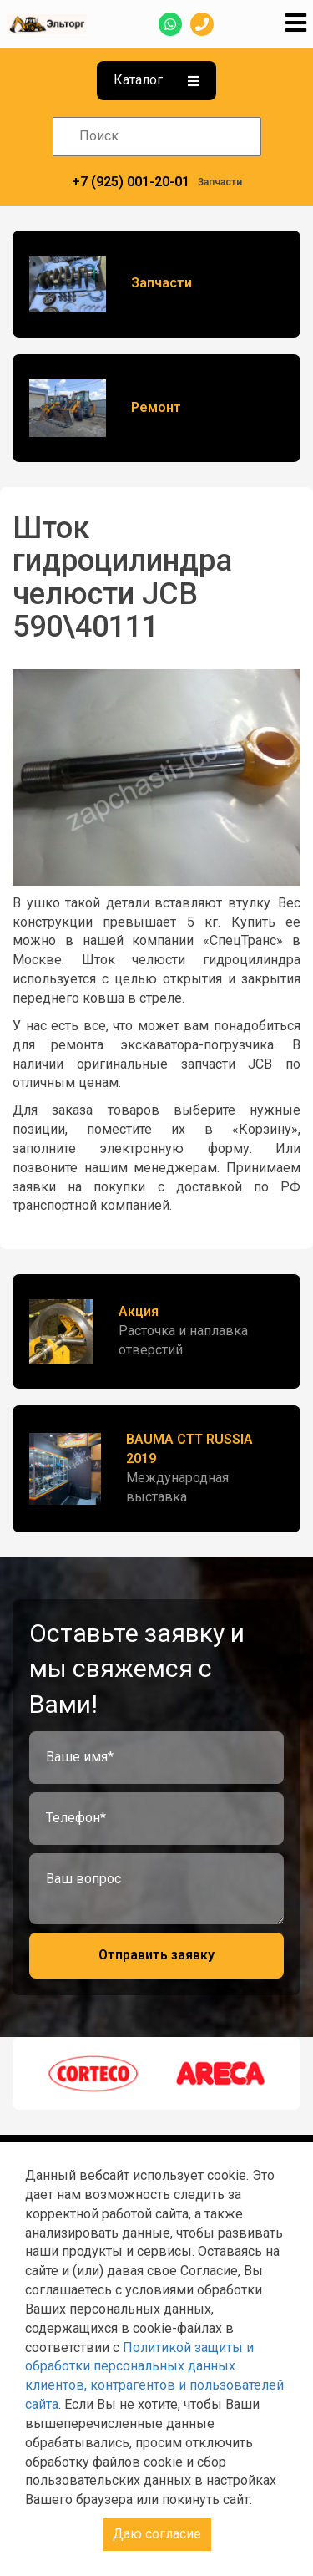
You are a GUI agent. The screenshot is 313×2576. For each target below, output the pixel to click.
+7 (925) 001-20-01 (130, 182)
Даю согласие (157, 2534)
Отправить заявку (156, 1955)
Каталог (156, 80)
